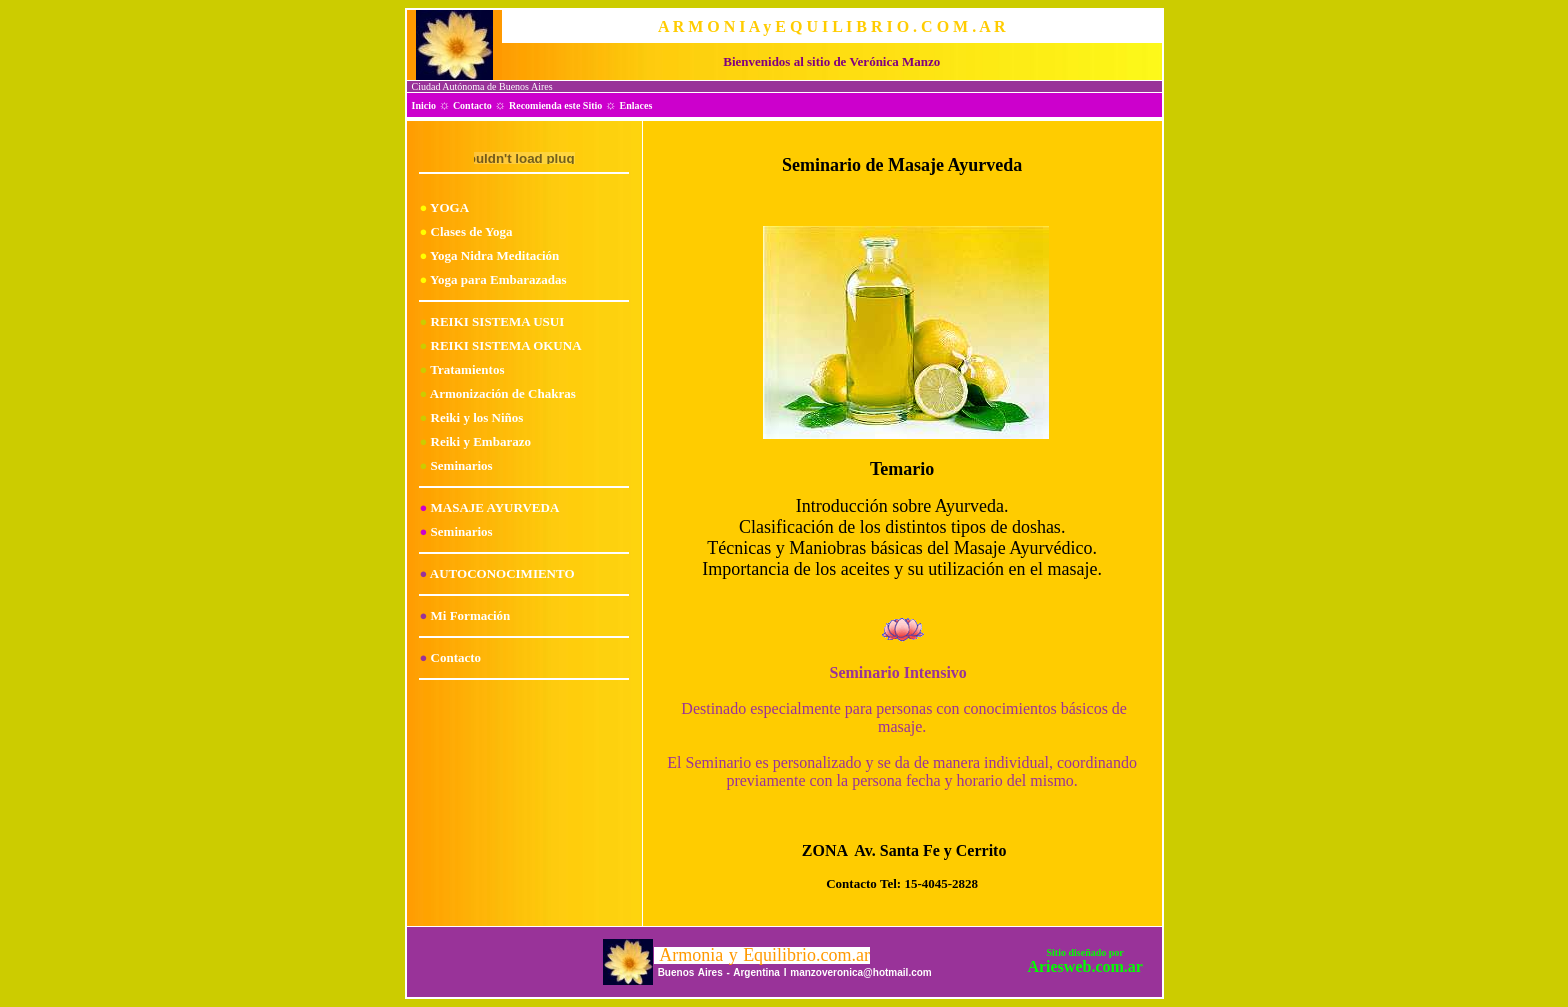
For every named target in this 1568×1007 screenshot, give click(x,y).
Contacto (472, 105)
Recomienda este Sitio (555, 105)
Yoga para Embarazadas (498, 279)
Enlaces (636, 105)
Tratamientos (467, 369)
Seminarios (462, 465)
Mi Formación (471, 615)
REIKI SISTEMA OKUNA (506, 345)
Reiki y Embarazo (481, 441)
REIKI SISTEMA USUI (498, 321)
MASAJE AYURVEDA (495, 507)
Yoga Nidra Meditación (494, 255)
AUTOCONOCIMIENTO (502, 573)
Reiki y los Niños (477, 417)
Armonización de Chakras (503, 393)
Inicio (424, 105)
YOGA (449, 207)
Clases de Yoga (472, 231)
